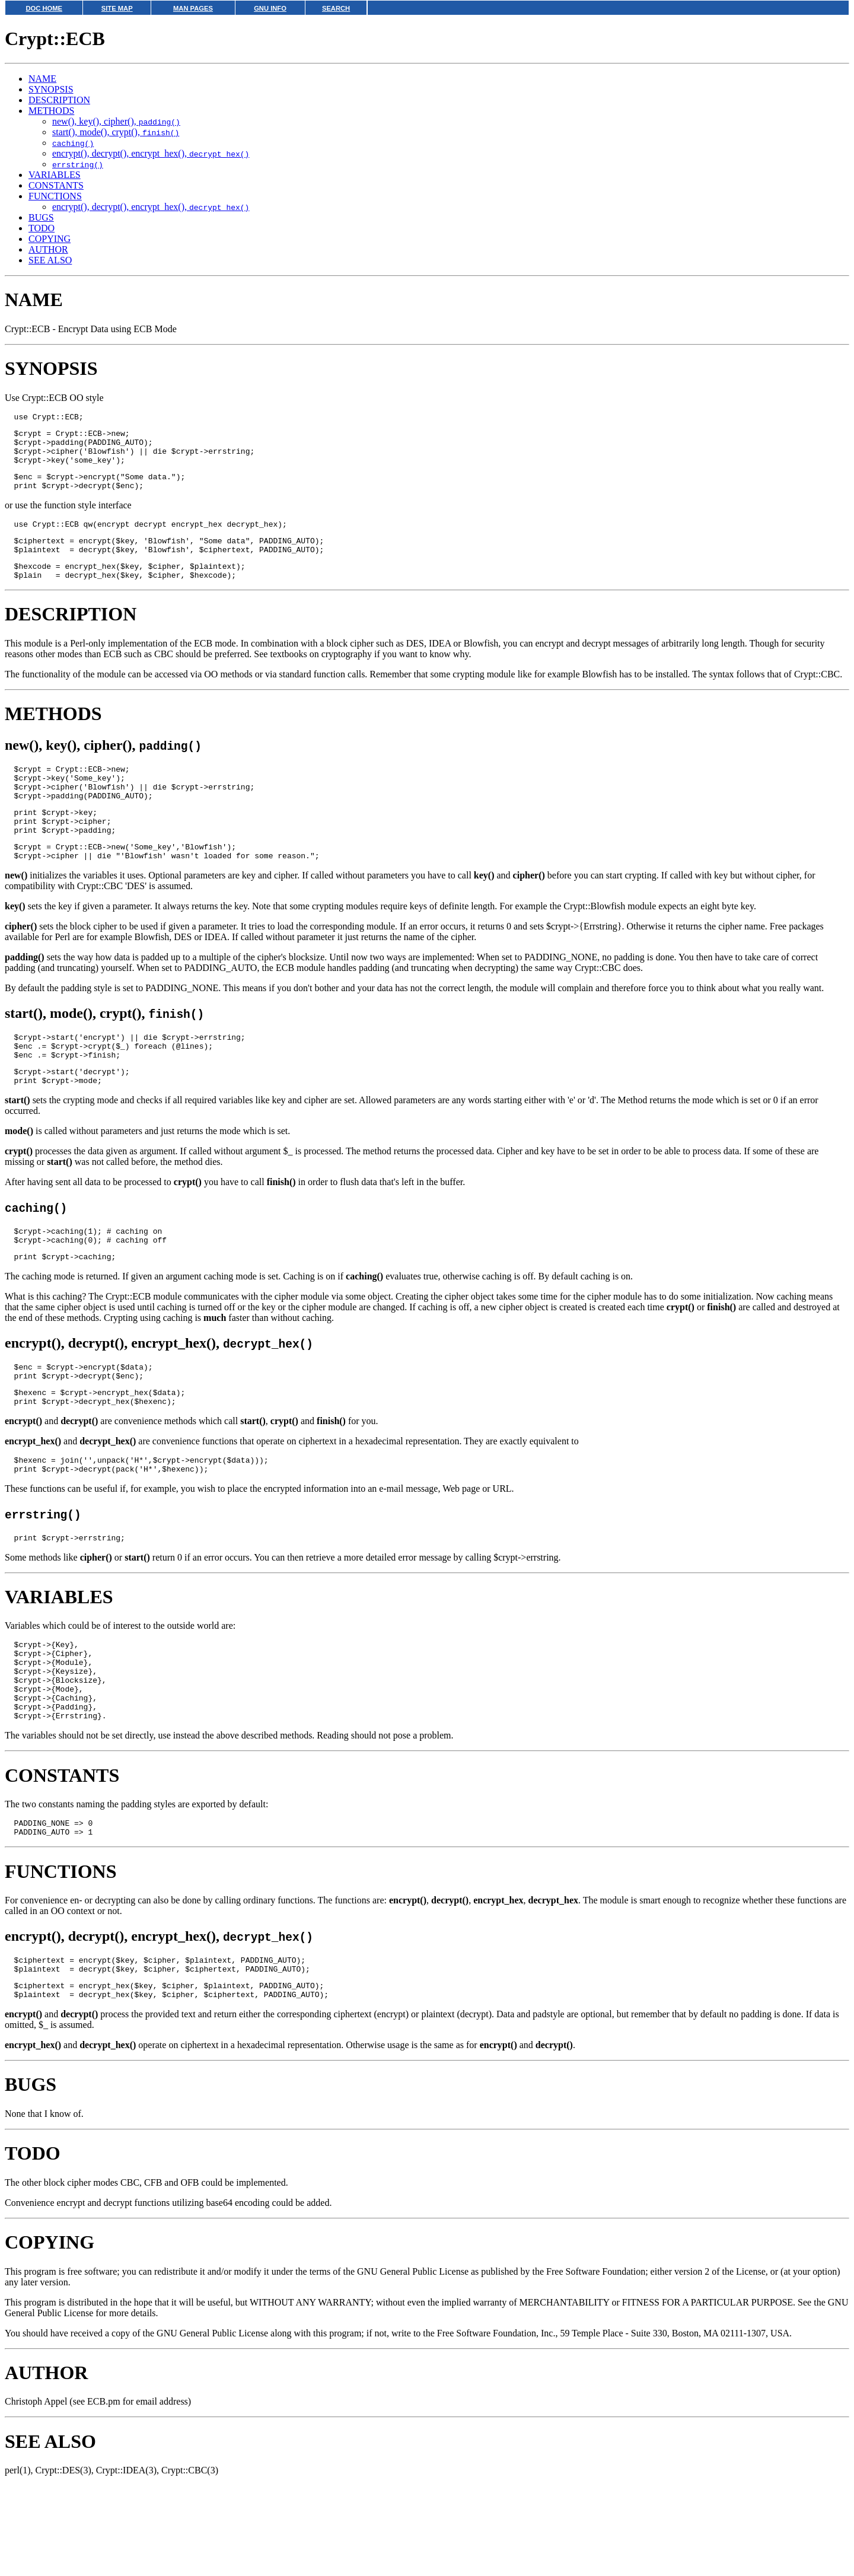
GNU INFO (270, 8)
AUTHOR (48, 249)
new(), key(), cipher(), (116, 121)
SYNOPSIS (51, 89)
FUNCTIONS (55, 196)
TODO (41, 228)
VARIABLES (54, 175)
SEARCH (336, 8)
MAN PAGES (193, 8)
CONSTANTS (56, 185)
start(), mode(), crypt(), (115, 132)
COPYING (49, 239)
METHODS (51, 111)
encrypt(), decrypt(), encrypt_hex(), (150, 153)
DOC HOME (44, 8)
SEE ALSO (50, 260)
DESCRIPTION (59, 100)
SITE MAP (117, 8)
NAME (42, 79)
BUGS (41, 217)
